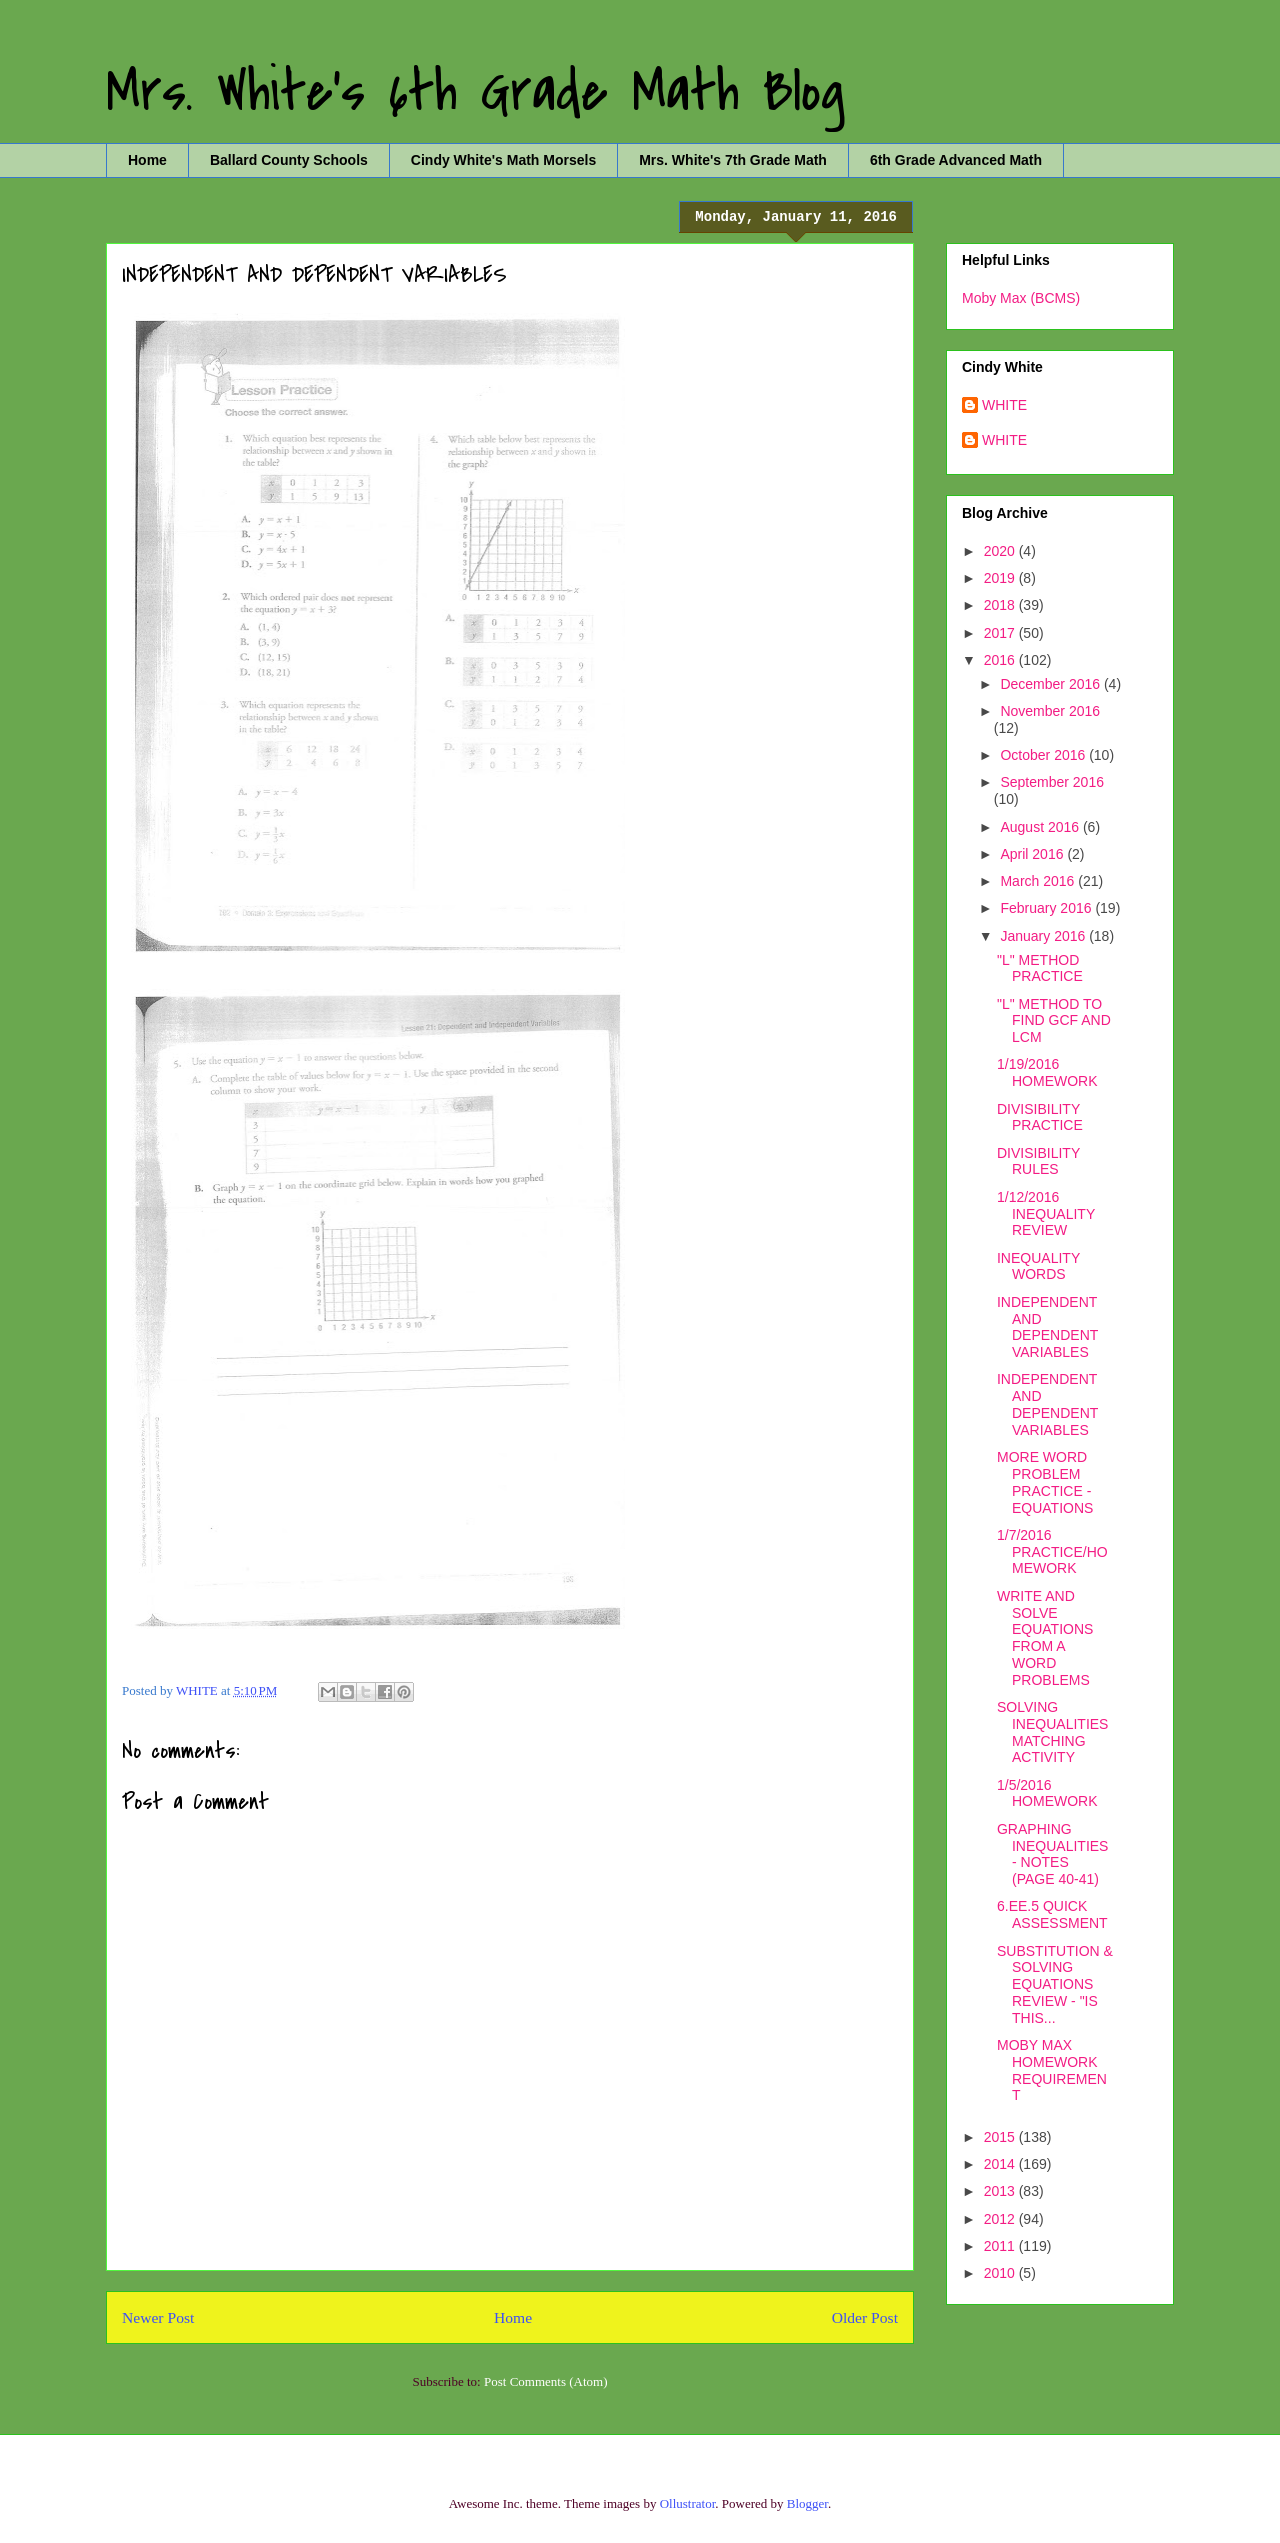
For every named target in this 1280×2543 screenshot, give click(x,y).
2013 (1001, 2191)
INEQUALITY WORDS (1038, 1266)
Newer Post (158, 2317)
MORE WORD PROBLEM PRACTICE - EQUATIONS (1045, 1482)
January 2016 (1044, 936)
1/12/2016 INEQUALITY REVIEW (1046, 1214)
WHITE (1004, 405)
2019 (1001, 578)
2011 (1001, 2246)
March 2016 (1039, 881)
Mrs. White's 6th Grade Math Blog (475, 92)
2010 (1001, 2273)
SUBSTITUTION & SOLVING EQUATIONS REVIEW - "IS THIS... (1055, 1984)
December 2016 (1052, 684)
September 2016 (1052, 782)
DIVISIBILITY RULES (1038, 1161)
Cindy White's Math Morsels (503, 160)
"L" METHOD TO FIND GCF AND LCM (1054, 1021)
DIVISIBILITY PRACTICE (1040, 1117)
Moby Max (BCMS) (1021, 298)
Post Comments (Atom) (546, 2381)
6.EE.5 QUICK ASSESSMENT (1052, 1914)
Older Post (865, 2317)
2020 (1001, 551)
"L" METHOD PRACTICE (1040, 968)
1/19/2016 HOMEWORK (1047, 1072)
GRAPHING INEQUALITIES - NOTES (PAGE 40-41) (1052, 1854)
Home (147, 160)
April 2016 (1033, 854)
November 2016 (1050, 711)
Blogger (807, 2503)
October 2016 (1044, 755)
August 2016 (1041, 827)
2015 (1001, 2137)
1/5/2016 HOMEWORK (1047, 1793)
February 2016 (1047, 908)
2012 (1001, 2219)
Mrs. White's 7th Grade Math (733, 160)
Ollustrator (688, 2503)
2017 (1001, 633)
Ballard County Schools (289, 160)
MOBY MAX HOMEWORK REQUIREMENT (1052, 2070)
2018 (1001, 605)
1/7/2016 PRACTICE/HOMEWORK (1052, 1552)
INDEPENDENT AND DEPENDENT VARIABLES (1047, 1327)
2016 (1001, 660)
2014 (1001, 2164)
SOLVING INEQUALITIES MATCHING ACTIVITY (1052, 1732)
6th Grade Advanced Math (956, 160)
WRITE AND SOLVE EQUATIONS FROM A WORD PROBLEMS (1045, 1638)
